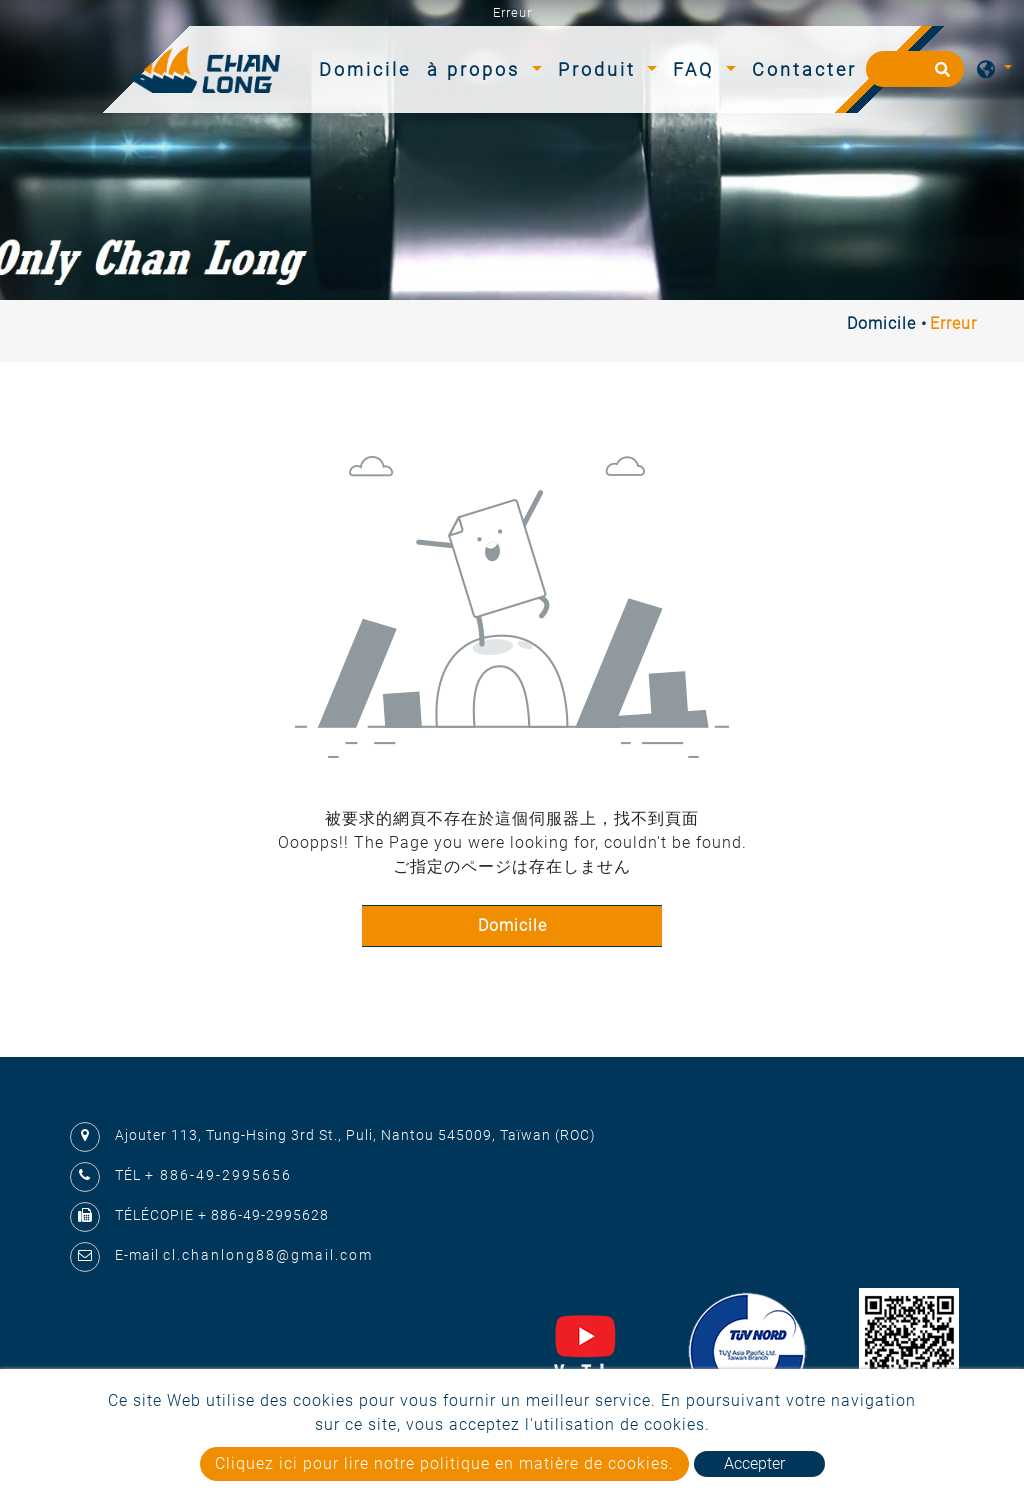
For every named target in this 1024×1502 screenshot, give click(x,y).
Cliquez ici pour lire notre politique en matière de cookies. (444, 1463)
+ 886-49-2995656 (218, 1175)
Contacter (804, 69)
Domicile (369, 67)
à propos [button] (477, 69)
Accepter (754, 1463)
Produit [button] (600, 69)
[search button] (939, 76)
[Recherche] (915, 69)
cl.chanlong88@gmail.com (268, 1255)
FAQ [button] (697, 69)
